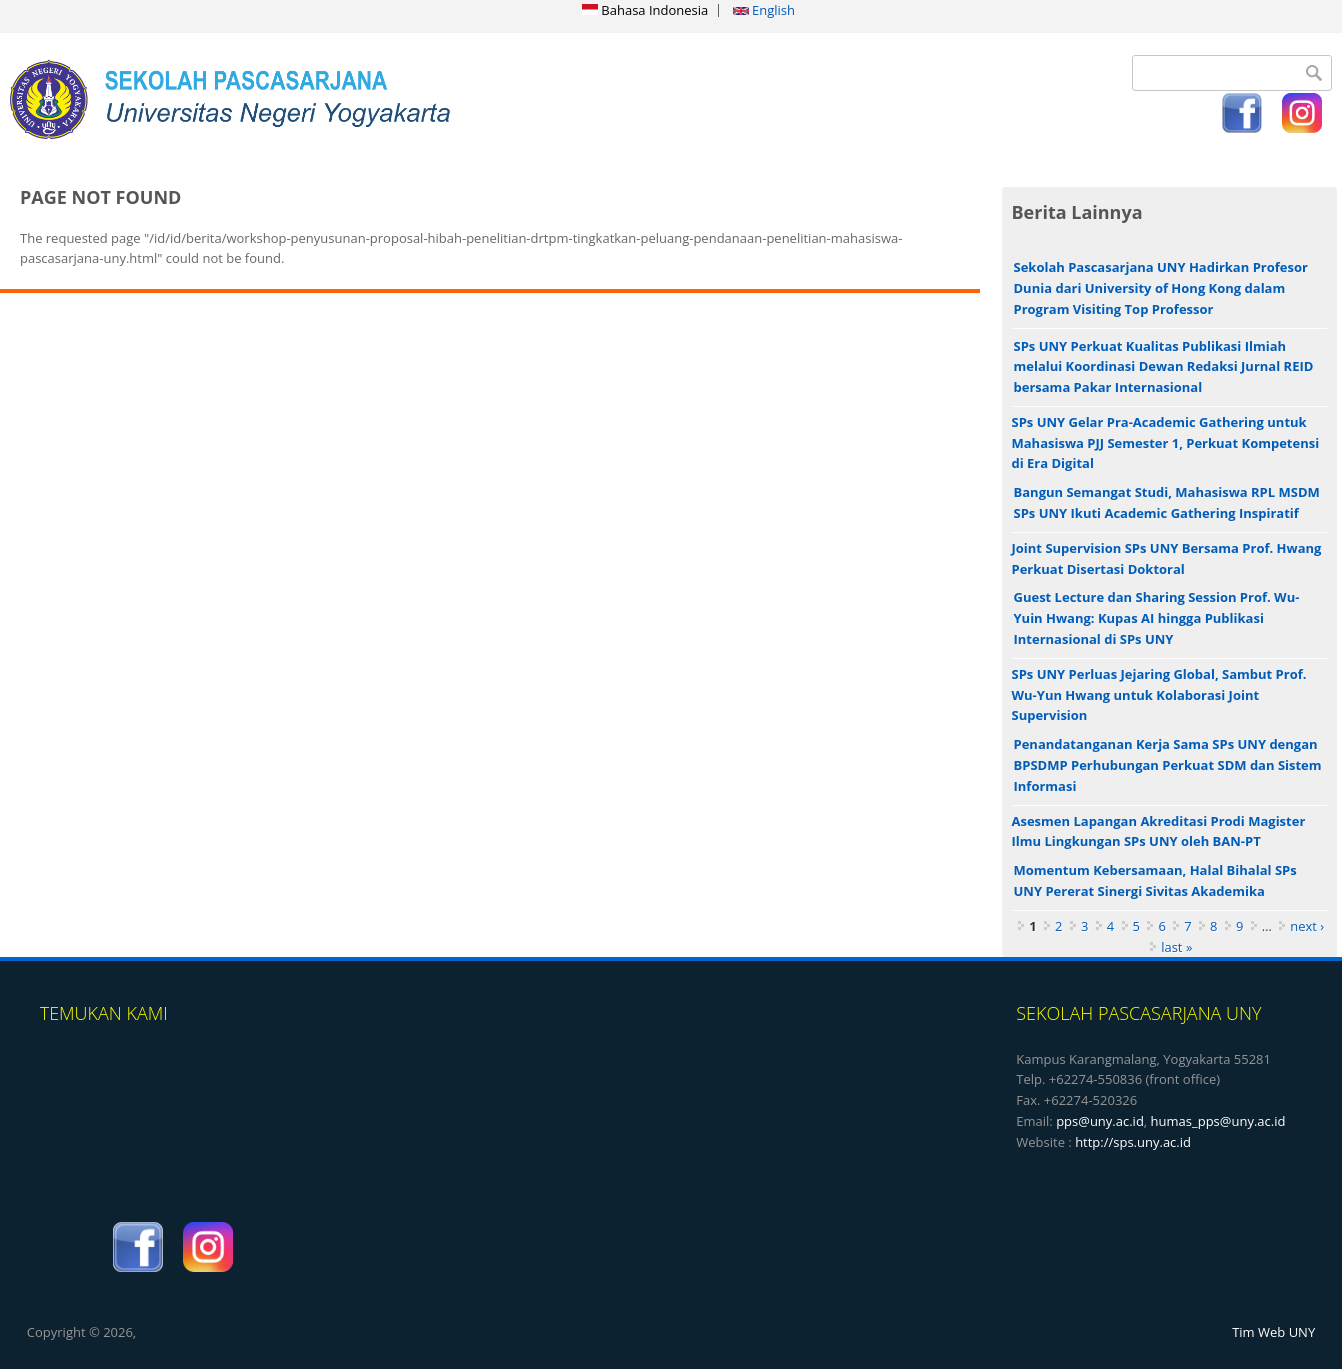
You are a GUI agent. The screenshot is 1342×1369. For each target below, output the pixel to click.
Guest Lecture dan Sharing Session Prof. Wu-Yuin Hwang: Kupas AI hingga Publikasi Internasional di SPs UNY (1157, 618)
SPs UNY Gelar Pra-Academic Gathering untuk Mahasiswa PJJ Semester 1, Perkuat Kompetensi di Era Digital (1166, 443)
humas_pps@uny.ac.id (1218, 1121)
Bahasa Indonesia (645, 10)
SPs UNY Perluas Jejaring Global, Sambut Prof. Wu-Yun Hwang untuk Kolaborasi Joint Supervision (1159, 695)
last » (1176, 947)
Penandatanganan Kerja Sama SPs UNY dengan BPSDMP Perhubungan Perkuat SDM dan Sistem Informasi (1168, 765)
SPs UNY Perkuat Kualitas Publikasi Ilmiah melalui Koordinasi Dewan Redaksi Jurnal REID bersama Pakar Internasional (1164, 367)
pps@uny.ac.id (1100, 1121)
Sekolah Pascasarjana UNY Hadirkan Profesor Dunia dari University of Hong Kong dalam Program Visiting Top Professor (1161, 288)
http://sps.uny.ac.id (1133, 1142)
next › (1307, 926)
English (764, 10)
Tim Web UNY (1273, 1332)
